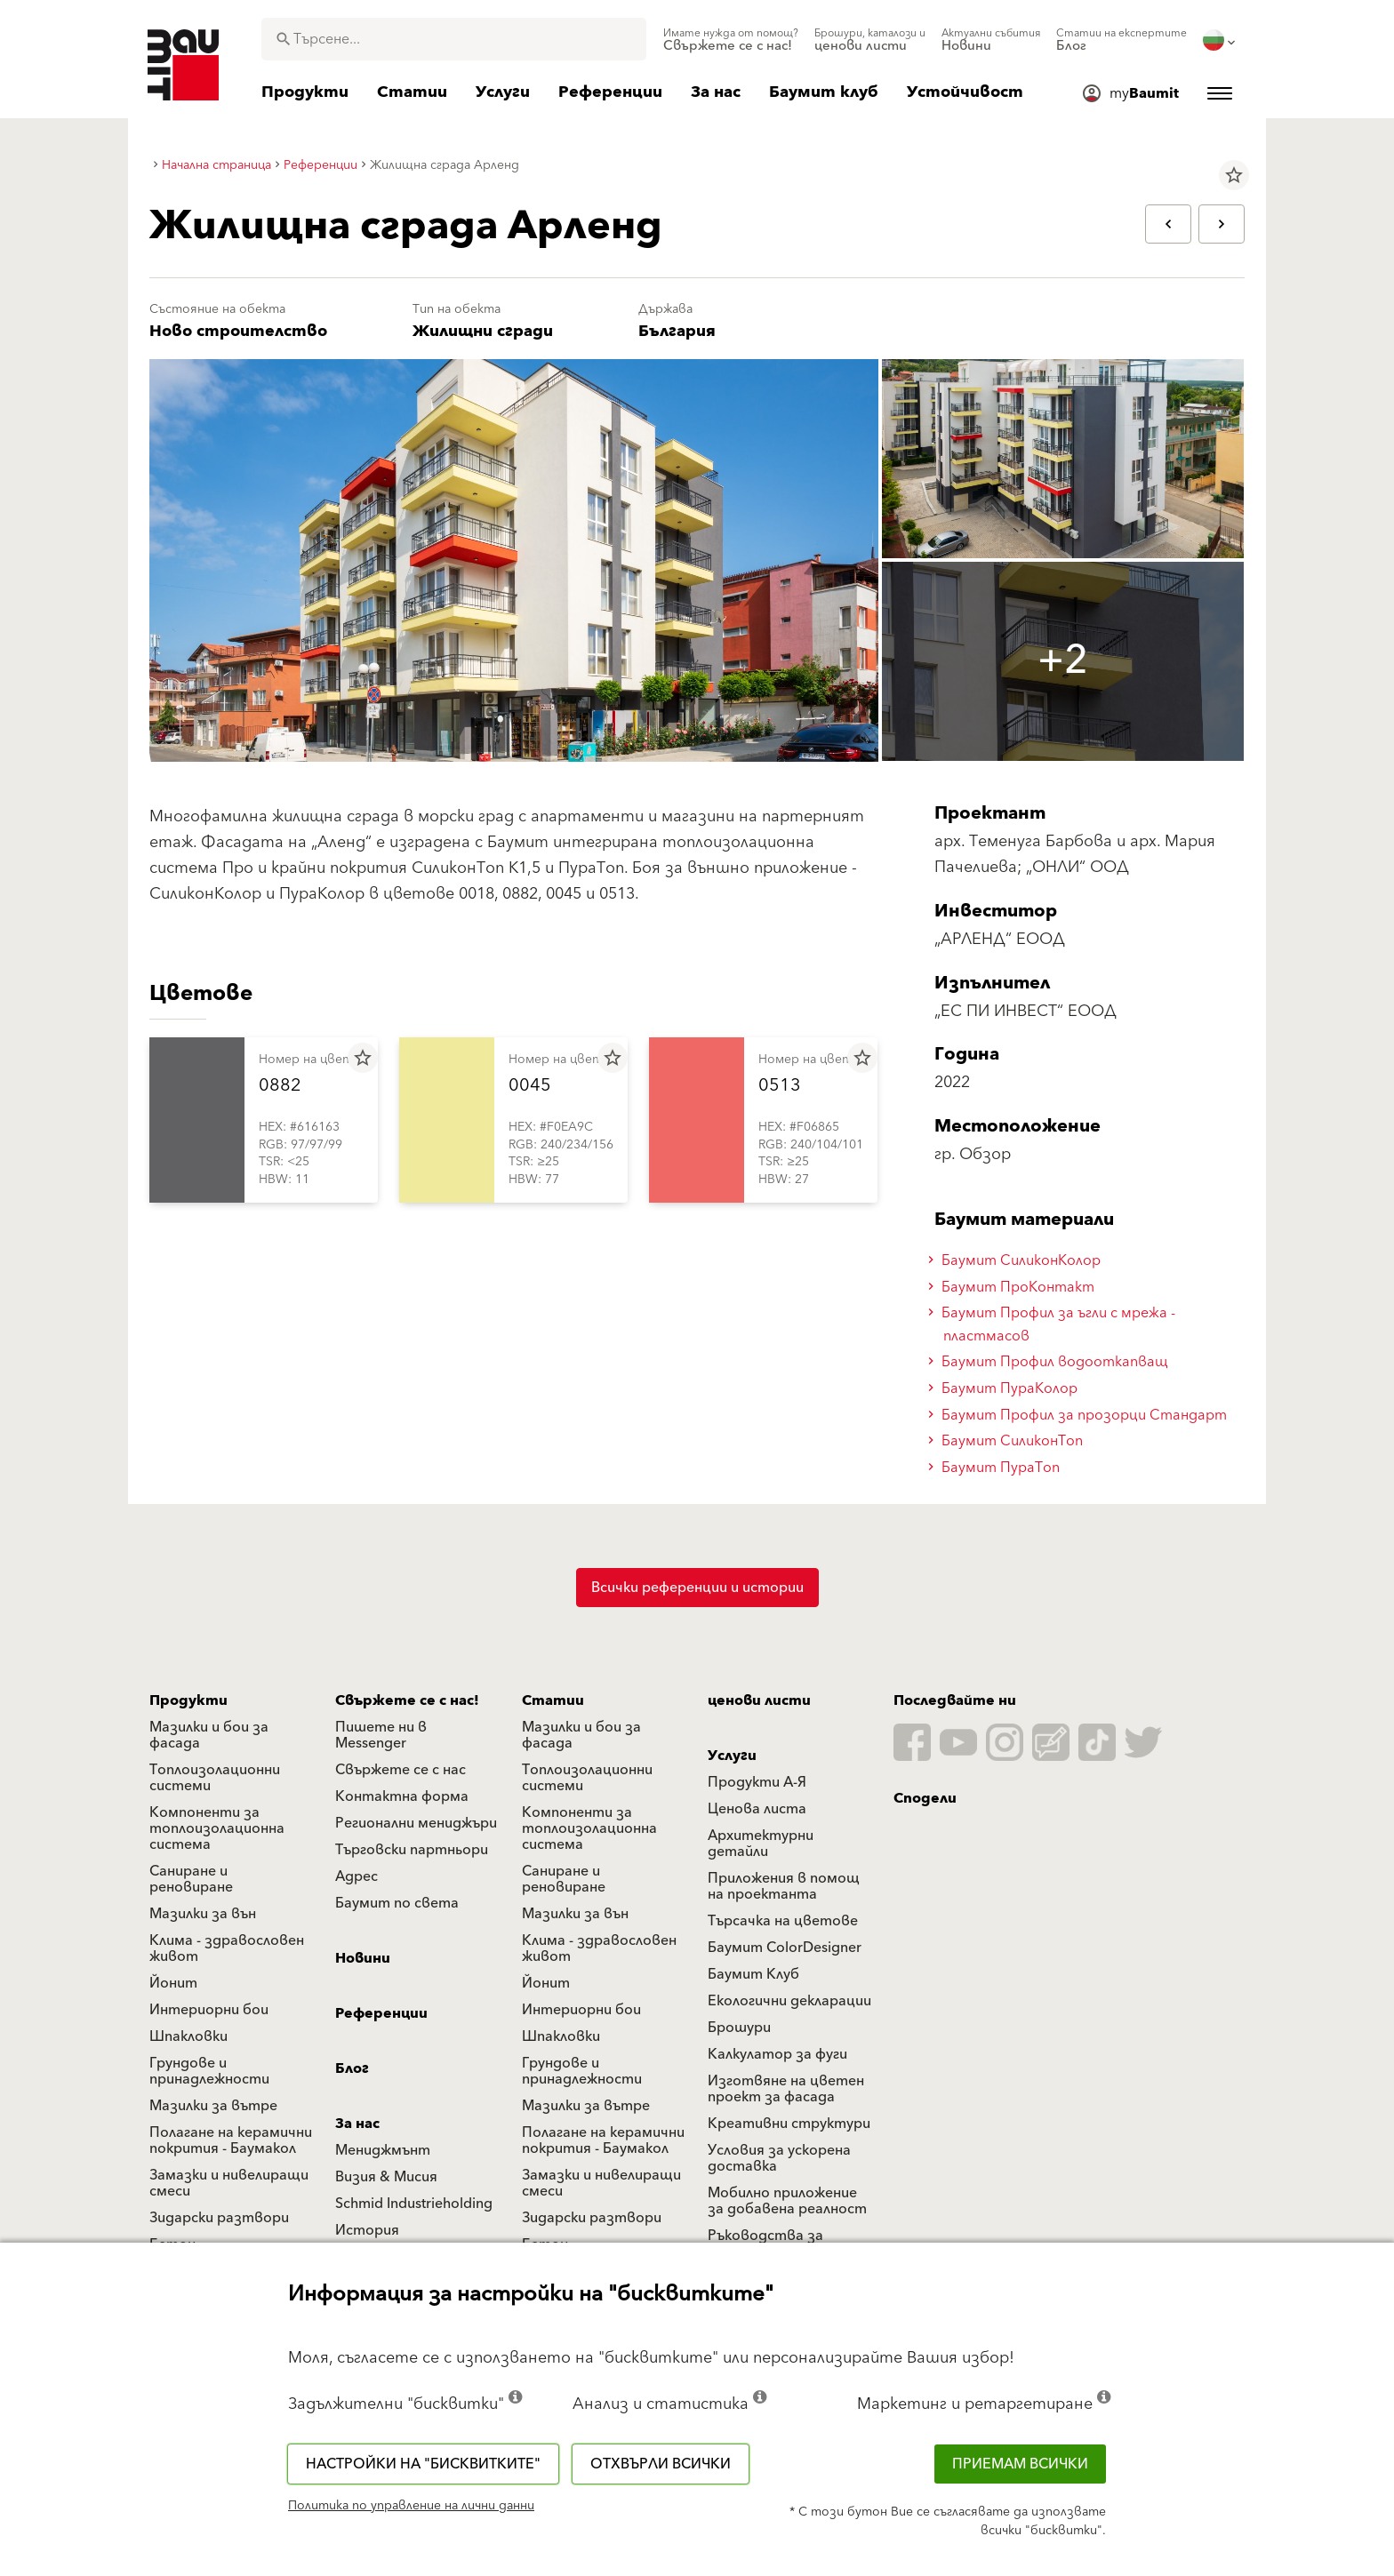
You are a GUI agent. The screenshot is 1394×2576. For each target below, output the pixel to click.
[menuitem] (730, 40)
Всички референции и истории (697, 1587)
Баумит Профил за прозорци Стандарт (1080, 1415)
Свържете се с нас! (407, 1700)
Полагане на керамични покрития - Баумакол (230, 2140)
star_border (1234, 175)
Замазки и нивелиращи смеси (228, 2183)
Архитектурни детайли (760, 1843)
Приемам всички (1020, 2464)
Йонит (173, 1983)
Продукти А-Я (757, 1782)
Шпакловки (188, 2036)
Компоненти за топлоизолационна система (216, 1828)
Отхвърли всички (660, 2464)
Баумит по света (397, 1903)
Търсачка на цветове (783, 1920)
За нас (357, 2123)
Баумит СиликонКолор (1017, 1260)
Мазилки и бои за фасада (208, 1735)
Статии (553, 1700)
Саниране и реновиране (191, 1879)
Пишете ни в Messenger (381, 1735)
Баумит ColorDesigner (784, 1947)
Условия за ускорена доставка (779, 2158)
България (677, 331)
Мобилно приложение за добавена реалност (787, 2200)
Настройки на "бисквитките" (423, 2464)
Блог (352, 2068)
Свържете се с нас (400, 1769)
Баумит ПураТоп (996, 1467)
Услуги (732, 1755)
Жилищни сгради (483, 331)
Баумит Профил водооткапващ (1050, 1361)
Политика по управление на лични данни (411, 2505)
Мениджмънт (382, 2150)
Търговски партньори (411, 1849)
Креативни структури (789, 2123)
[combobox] (453, 39)
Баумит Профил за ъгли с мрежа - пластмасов (1054, 1324)
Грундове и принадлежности (209, 2071)
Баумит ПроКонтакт (1013, 1287)
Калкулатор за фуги (777, 2054)
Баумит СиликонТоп (1008, 1440)
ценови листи (759, 1700)
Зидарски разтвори (219, 2217)
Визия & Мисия (386, 2176)
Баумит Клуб (753, 1974)
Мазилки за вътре (213, 2105)
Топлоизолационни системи (214, 1777)
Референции (381, 2013)
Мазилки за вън (202, 1913)
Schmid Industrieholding (414, 2203)
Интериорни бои (208, 2009)
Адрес (356, 1876)
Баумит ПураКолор (1005, 1388)
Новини (362, 1958)
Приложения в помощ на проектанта (784, 1886)
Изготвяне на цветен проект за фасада (786, 2088)
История (367, 2230)
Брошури (739, 2027)
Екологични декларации (789, 2000)
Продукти (188, 1700)
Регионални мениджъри (416, 1823)
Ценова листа (757, 1808)
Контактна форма (402, 1796)
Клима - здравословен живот (226, 1948)
